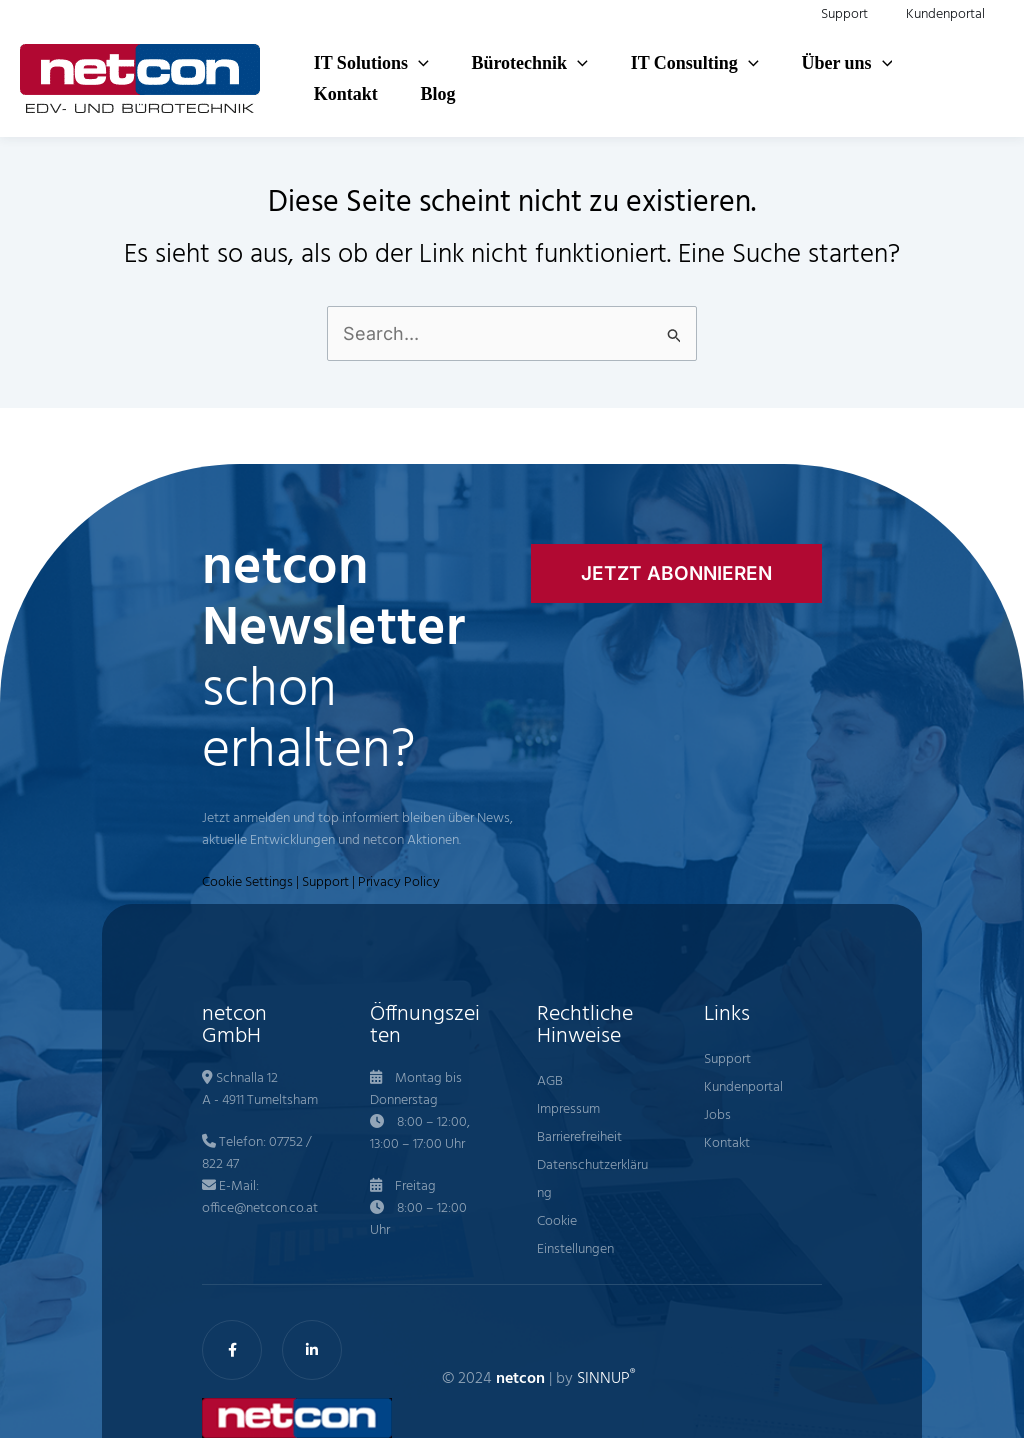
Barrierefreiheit (579, 1137)
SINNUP (606, 1379)
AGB (550, 1081)
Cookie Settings (247, 882)
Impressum (568, 1109)
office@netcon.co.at (260, 1208)
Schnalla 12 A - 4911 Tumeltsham (260, 1089)
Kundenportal (743, 1087)
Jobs (717, 1115)
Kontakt (727, 1143)
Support (325, 882)
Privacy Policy (399, 882)
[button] (416, 59)
